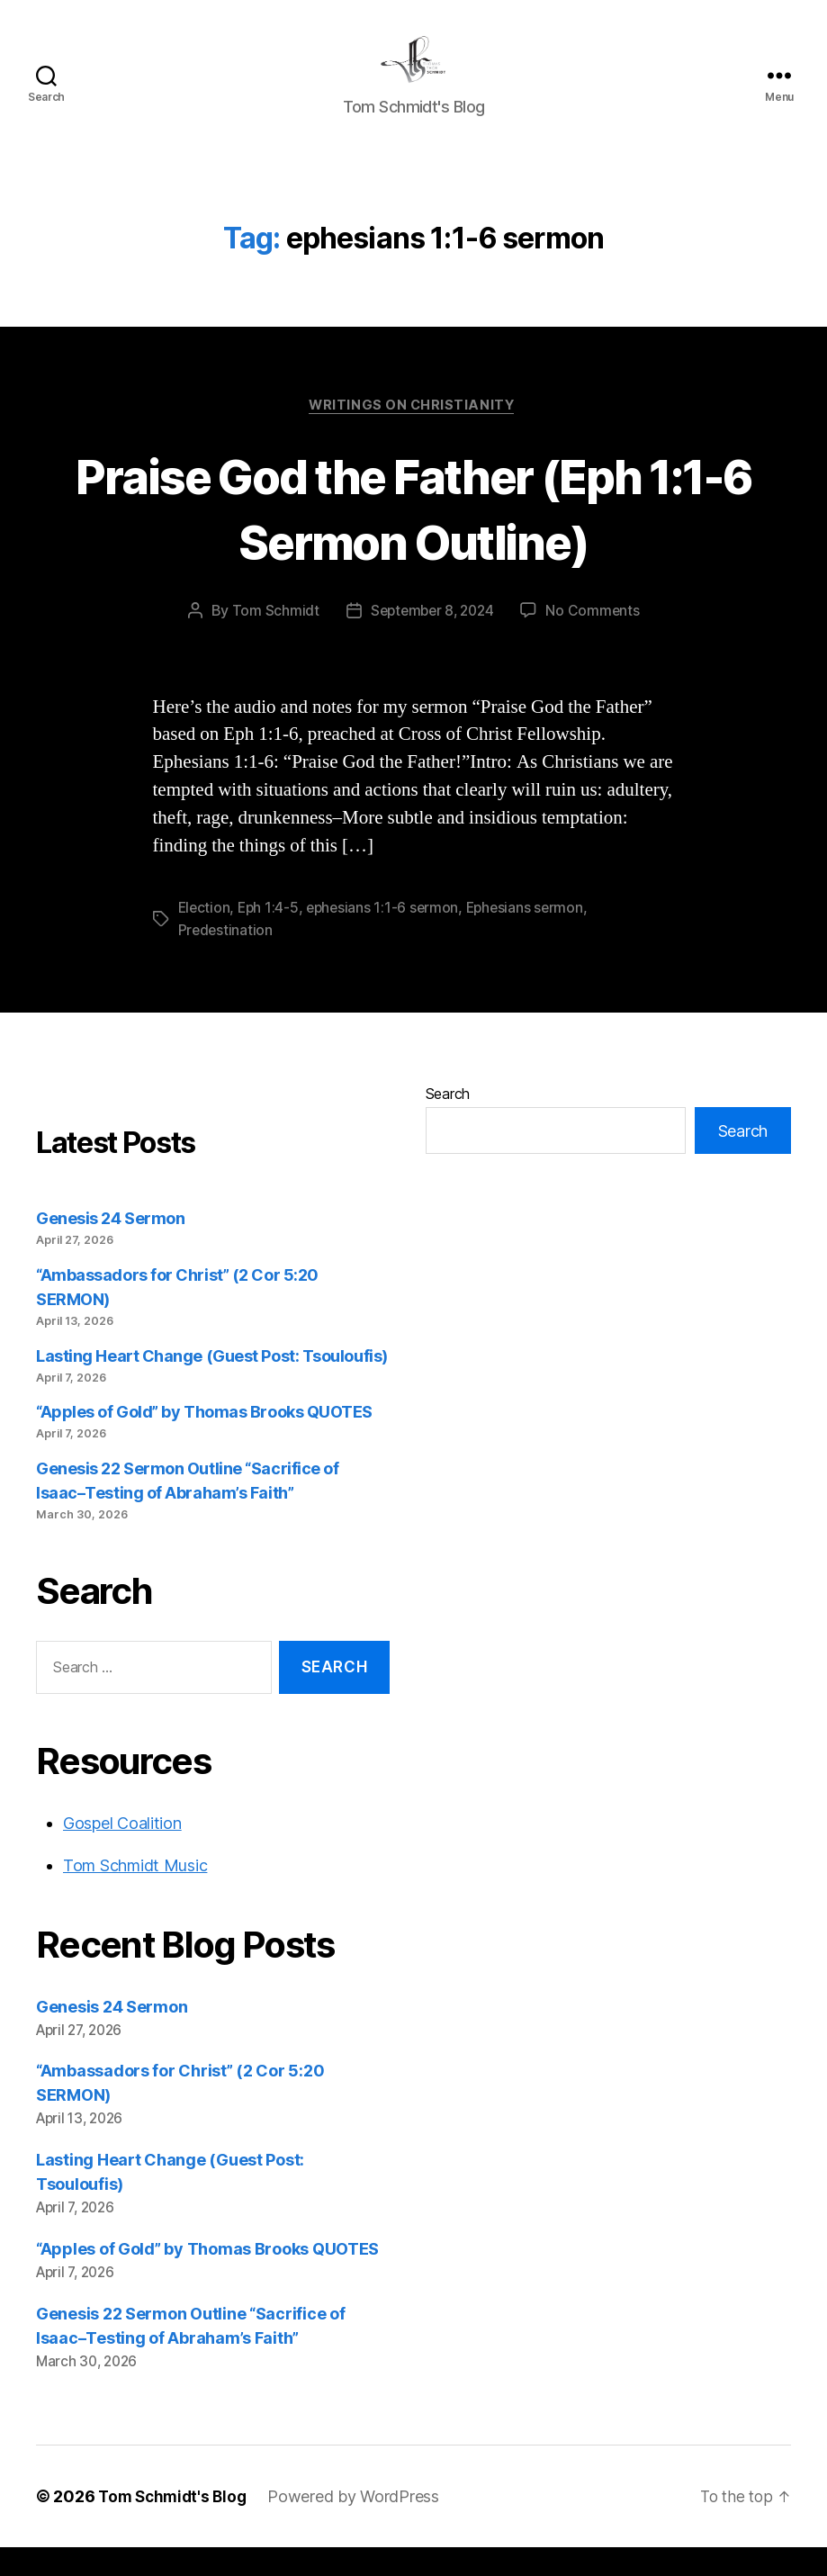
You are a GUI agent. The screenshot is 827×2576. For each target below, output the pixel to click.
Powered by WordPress (360, 2525)
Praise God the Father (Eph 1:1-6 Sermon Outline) (414, 535)
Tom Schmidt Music (135, 1893)
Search (448, 1122)
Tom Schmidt (271, 640)
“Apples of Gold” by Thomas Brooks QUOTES (204, 1440)
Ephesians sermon (532, 937)
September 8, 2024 (431, 640)
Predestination (226, 959)
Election (205, 937)
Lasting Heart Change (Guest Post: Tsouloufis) (212, 1383)
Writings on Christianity (413, 434)
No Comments (596, 640)
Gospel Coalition (122, 1851)
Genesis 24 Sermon (110, 1247)
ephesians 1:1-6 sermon (387, 937)
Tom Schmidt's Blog (175, 2525)
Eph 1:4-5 (270, 937)
